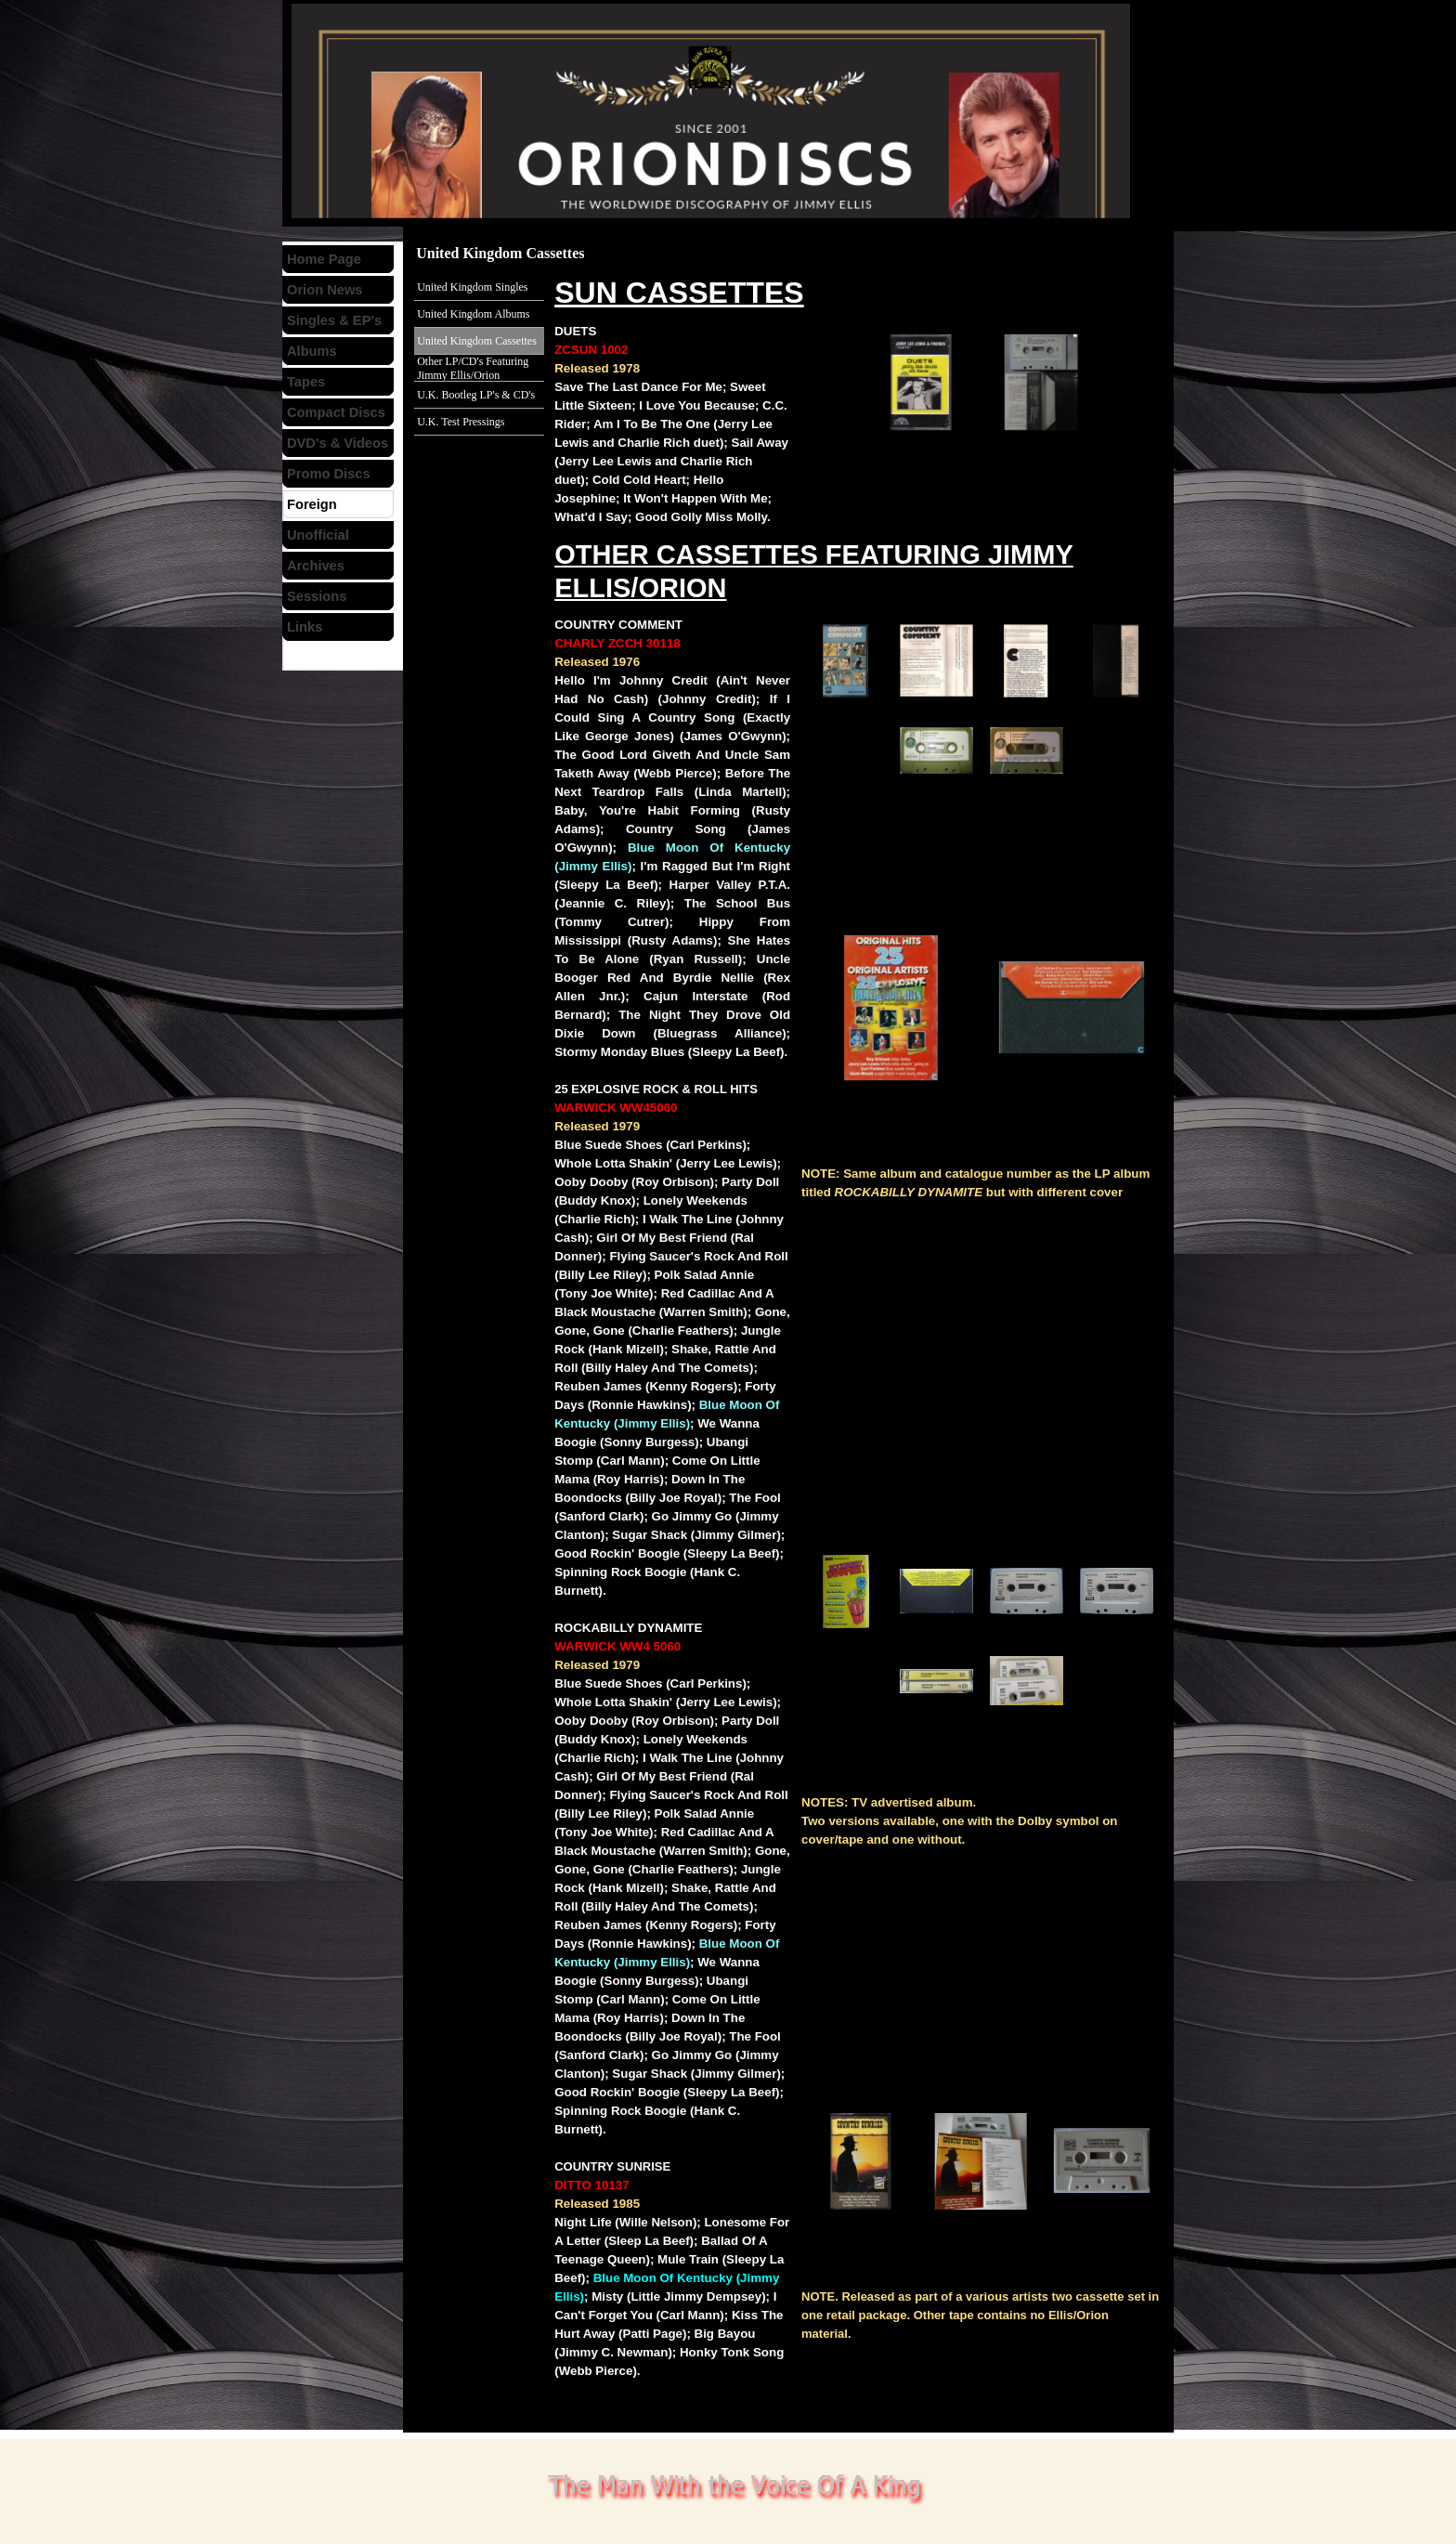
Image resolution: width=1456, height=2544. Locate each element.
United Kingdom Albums (473, 313)
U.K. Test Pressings (460, 421)
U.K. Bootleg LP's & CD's (476, 394)
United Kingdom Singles (472, 287)
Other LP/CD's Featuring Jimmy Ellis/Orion (472, 368)
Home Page (324, 259)
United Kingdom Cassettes (477, 340)
